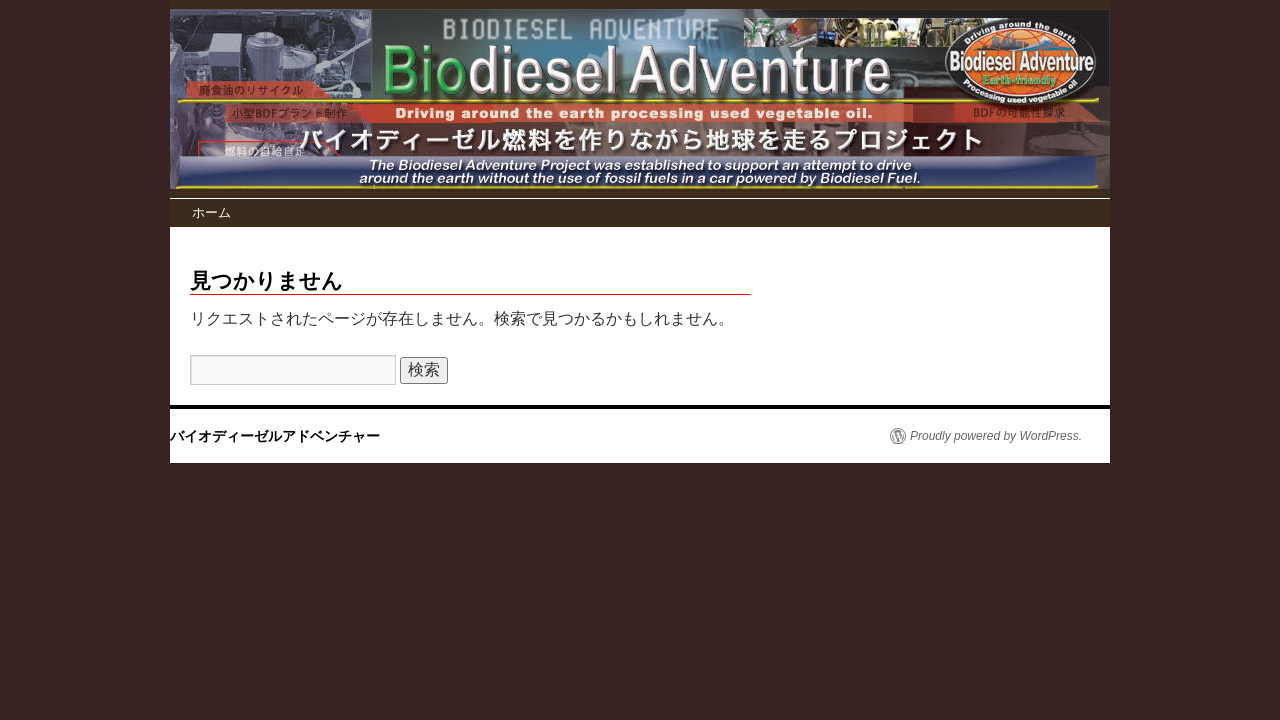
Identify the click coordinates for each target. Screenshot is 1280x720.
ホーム (211, 212)
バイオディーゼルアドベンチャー (275, 436)
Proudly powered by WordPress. (996, 436)
